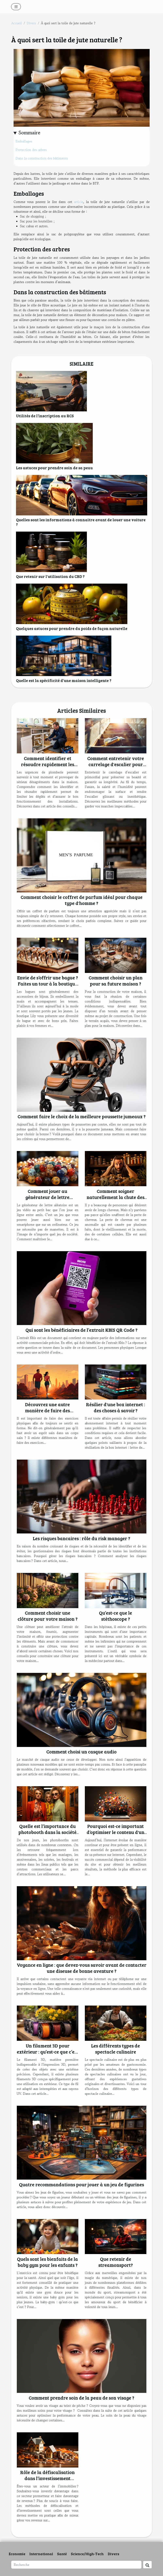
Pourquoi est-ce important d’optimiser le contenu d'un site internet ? (115, 1832)
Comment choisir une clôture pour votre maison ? (48, 1616)
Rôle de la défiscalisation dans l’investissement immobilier (47, 2478)
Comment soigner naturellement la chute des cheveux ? (115, 1197)
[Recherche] (76, 2565)
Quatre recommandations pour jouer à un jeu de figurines (81, 2184)
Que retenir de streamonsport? (115, 2262)
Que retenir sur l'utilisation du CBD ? (50, 576)
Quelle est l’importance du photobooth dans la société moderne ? (47, 1832)
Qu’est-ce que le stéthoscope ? (115, 1616)
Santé (62, 2553)
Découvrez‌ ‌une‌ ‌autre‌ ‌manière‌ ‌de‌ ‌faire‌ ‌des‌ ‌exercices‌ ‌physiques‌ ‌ (47, 1410)
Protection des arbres (31, 149)
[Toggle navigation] (16, 6)
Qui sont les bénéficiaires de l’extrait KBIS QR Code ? (81, 1330)
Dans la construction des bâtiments (42, 158)
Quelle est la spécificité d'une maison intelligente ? (63, 680)
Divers (31, 23)
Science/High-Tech (87, 2553)
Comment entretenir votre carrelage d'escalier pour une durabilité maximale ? (115, 764)
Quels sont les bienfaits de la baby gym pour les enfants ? (47, 2262)
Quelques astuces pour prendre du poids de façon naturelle (71, 628)
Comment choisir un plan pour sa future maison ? (116, 980)
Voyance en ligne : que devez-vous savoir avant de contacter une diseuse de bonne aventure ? (81, 1968)
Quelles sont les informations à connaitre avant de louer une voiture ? (81, 522)
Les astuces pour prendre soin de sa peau (54, 467)
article (78, 201)
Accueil (16, 23)
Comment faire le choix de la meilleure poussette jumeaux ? (82, 1116)
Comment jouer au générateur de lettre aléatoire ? (47, 1197)
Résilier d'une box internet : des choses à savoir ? (115, 1407)
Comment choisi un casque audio (81, 1751)
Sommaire (29, 132)
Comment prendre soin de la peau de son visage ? (81, 2397)
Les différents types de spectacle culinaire (115, 2048)
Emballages (24, 141)
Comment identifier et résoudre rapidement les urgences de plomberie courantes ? (47, 767)
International (41, 2553)
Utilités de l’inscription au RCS (45, 415)
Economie (17, 2553)
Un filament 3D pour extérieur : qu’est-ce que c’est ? (47, 2051)
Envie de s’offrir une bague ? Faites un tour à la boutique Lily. (47, 983)
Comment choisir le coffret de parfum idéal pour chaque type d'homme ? (82, 900)
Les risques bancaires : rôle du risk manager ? (81, 1538)
